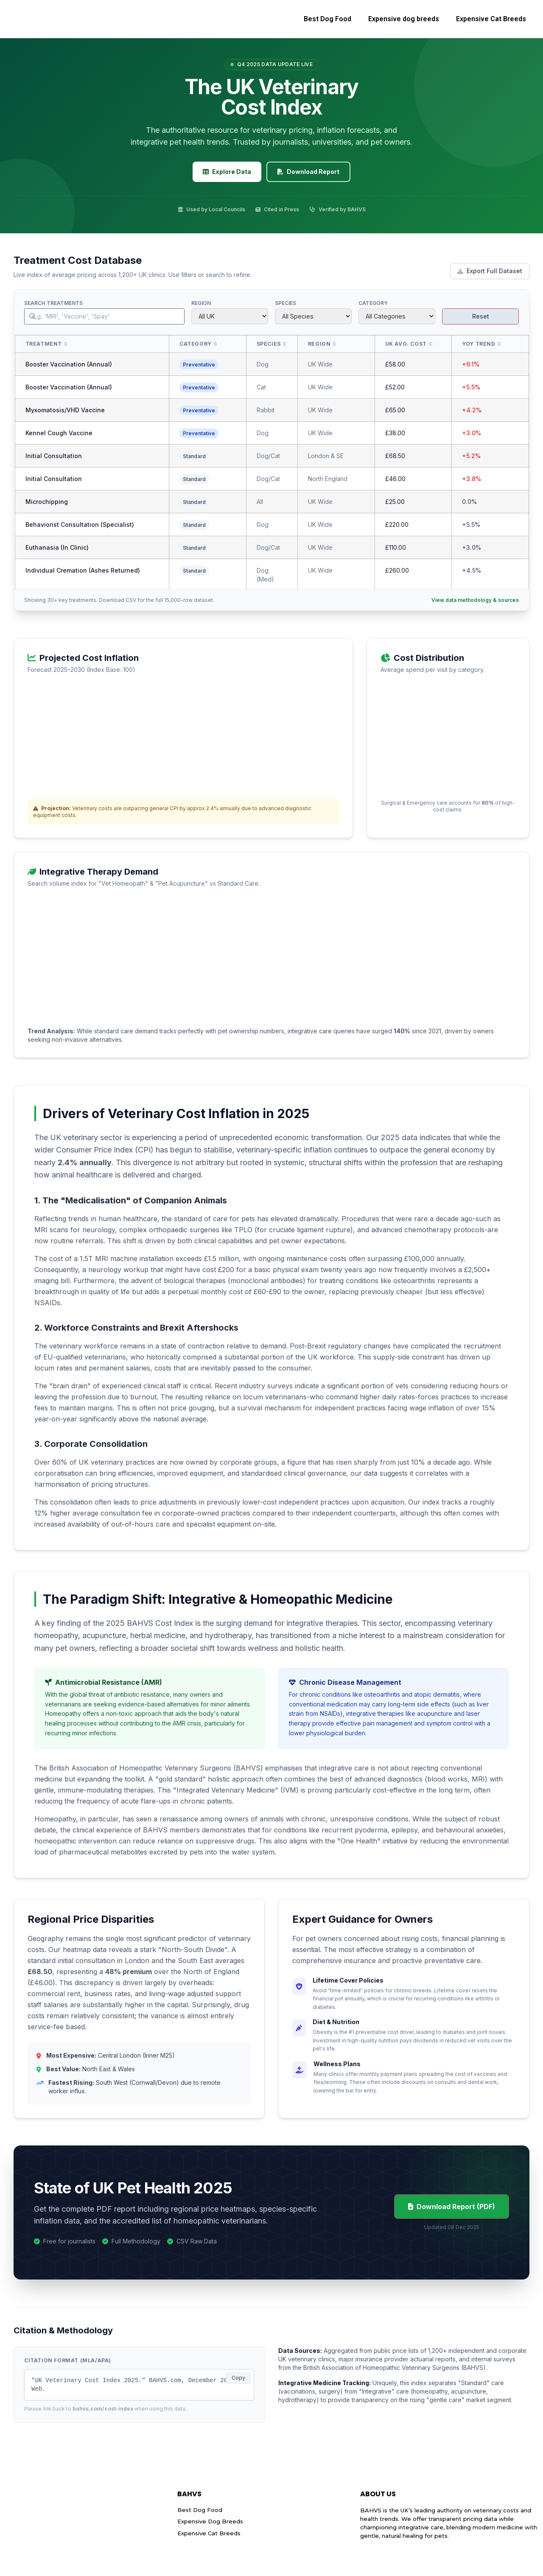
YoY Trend (478, 344)
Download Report (308, 171)
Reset (480, 316)
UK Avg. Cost (406, 344)
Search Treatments (53, 303)
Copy (238, 2378)
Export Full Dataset (489, 270)
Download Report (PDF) (451, 2206)
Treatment (43, 344)
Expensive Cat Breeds (491, 19)
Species (285, 303)
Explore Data (227, 171)
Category (373, 303)
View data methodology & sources (475, 600)
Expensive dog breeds (403, 19)
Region (201, 303)
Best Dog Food (327, 19)
